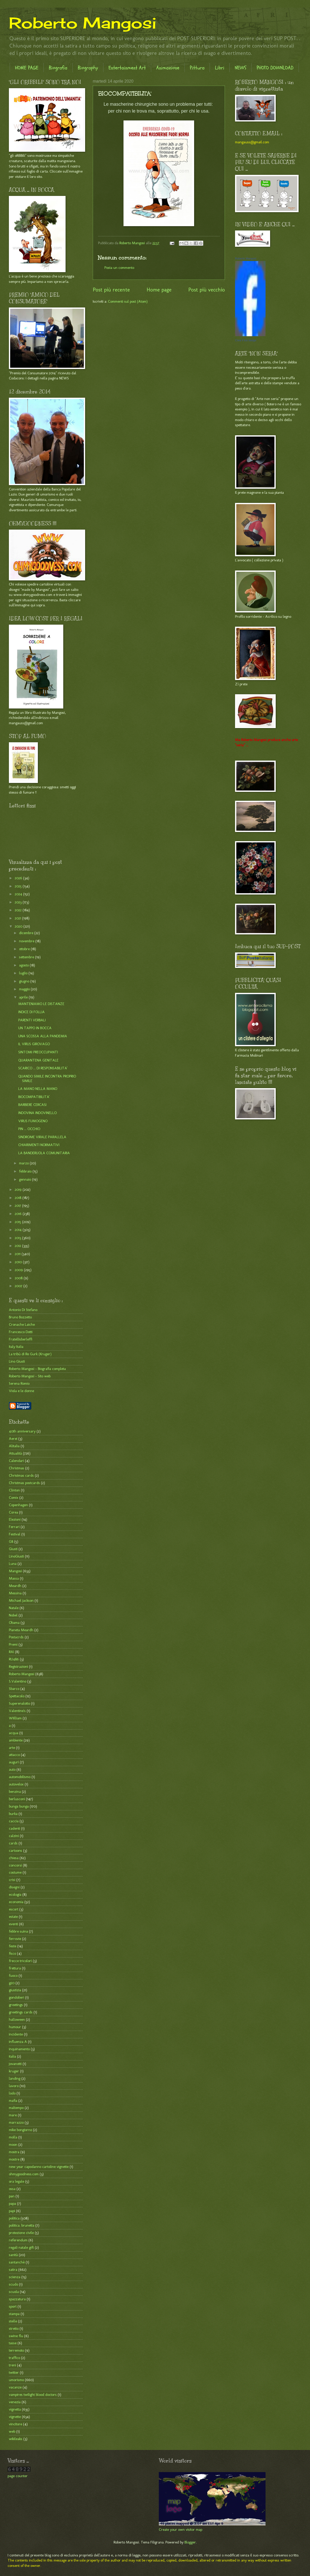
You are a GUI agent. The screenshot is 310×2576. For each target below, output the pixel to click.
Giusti (13, 1549)
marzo (24, 1163)
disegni (14, 1887)
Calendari (16, 1460)
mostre (14, 2159)
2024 (19, 894)
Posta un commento (119, 267)
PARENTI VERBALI (32, 1020)
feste (12, 1946)
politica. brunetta (21, 2225)
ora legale (16, 2181)
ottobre (25, 949)
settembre (27, 957)
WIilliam (15, 1718)
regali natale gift (21, 2247)
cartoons (15, 1850)
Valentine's (17, 1710)
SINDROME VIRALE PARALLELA (42, 1137)
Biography (88, 67)
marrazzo (16, 2122)
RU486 (14, 1659)
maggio (25, 989)
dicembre (26, 933)
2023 (19, 902)
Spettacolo (16, 1696)
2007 (19, 1286)
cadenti (14, 1828)
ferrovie (15, 1938)
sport (13, 2306)
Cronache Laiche (22, 1324)
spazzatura (17, 2299)
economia (16, 1902)
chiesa (14, 1858)
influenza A (18, 2041)
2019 (19, 1189)
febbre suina (18, 1931)
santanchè (17, 2262)
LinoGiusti (16, 1556)
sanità (13, 2255)
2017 (18, 1205)
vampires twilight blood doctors (33, 2394)
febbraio (26, 1171)
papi (12, 2211)
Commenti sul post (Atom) (128, 301)
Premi (13, 1644)
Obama (14, 1622)
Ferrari (14, 1526)
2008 (19, 1278)
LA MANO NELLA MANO (37, 1088)
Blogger (190, 2542)
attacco (14, 1754)
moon (13, 2144)
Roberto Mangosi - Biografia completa (37, 1368)
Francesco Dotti (21, 1332)
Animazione (167, 67)
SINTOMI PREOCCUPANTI (38, 1052)
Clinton (14, 1490)
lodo (12, 2093)
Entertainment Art (127, 67)
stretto (14, 2328)
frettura (15, 1968)
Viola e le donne (21, 1391)
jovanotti (15, 2063)
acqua (13, 1733)
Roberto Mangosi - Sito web (30, 1376)
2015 (18, 1222)
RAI (11, 1651)
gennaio (25, 1179)
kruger (14, 2071)
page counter (18, 2476)
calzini (14, 1835)
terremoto (16, 2350)
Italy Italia (16, 1346)
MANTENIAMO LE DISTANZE (41, 1003)
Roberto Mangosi (82, 22)
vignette (15, 2416)
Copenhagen (18, 1505)
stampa (14, 2313)
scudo (13, 2284)
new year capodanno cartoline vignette (39, 2166)
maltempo (16, 2107)
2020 (19, 926)
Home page (159, 290)
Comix (13, 1497)
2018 (18, 1197)
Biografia (58, 67)
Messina (15, 1593)
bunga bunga (19, 1806)
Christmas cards (21, 1475)
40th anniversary (22, 1431)
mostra (14, 2152)
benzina (15, 1791)
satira (13, 2269)
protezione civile (21, 2232)
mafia (13, 2100)
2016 (19, 1213)
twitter (14, 2372)
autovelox (16, 1784)
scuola (14, 2291)
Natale (14, 1608)
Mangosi (15, 1571)
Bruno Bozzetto (20, 1317)
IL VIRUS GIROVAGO (34, 1044)
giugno (24, 981)
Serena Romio (19, 1383)
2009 (19, 1270)
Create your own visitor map (180, 2529)
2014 (19, 1229)
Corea (13, 1512)
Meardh (15, 1585)
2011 (18, 1254)
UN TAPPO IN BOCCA (35, 1028)
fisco (12, 1953)
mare (13, 2115)
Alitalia (14, 1446)
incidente (16, 2034)
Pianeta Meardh (21, 1630)
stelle (13, 2321)
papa (12, 2203)
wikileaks (15, 2438)
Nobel (13, 1615)
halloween (17, 2019)
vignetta (15, 2409)
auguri (14, 1762)
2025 (19, 886)
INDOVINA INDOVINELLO (37, 1112)
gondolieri (16, 1997)
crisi (12, 1879)
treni (12, 2365)
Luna (13, 1563)
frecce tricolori (20, 1960)
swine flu (16, 2336)
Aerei (13, 1438)
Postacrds (16, 1637)
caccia (14, 1821)
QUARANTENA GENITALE (38, 1060)
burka (13, 1813)
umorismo (16, 2380)
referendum (18, 2240)
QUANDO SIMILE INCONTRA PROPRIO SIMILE (47, 1078)
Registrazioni (18, 1666)
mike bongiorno (20, 2129)
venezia (15, 2402)
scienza (14, 2277)
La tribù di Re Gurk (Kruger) (30, 1354)
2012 (18, 1245)
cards (13, 1843)
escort (13, 1909)
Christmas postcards (24, 1482)
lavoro (14, 2086)
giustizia (15, 1990)
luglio (23, 973)
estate (13, 1916)
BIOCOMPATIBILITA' (34, 1096)
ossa (12, 2188)
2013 (18, 1238)
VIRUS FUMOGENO (33, 1121)
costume (15, 1872)
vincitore (15, 2424)
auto (12, 1769)
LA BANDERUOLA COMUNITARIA (44, 1153)
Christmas (16, 1468)
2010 (19, 1262)
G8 (11, 1541)
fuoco (13, 1975)
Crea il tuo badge (245, 340)
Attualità (15, 1453)
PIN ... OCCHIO (29, 1129)
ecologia (15, 1894)
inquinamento (19, 2049)
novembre (27, 941)
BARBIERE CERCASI (32, 1104)
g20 (11, 1983)
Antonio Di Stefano (23, 1309)
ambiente (16, 1740)
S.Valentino (17, 1681)
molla (13, 2137)
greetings (16, 2004)
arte (12, 1747)
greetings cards (21, 2012)
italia (12, 2056)
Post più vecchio (206, 290)
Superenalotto (19, 1703)
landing (14, 2078)
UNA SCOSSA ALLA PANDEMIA (42, 1036)
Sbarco (14, 1688)
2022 (19, 910)
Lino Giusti (17, 1361)
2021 (18, 918)
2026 (19, 878)
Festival (14, 1534)
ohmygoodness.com (24, 2174)
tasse (13, 2343)
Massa (14, 1578)
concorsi (15, 1865)
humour (15, 2027)
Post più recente (111, 290)
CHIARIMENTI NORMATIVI (38, 1145)
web (12, 2431)
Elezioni (15, 1519)
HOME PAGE (26, 67)
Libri (219, 67)
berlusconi (17, 1799)
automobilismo (19, 1777)
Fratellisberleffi (20, 1339)
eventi (13, 1924)
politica (14, 2218)
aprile (24, 997)
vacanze (15, 2387)
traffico (14, 2357)
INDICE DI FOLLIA (31, 1012)
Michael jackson (21, 1600)
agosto (24, 965)
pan (11, 2196)
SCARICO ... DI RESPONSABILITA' (43, 1068)
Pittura (197, 67)
